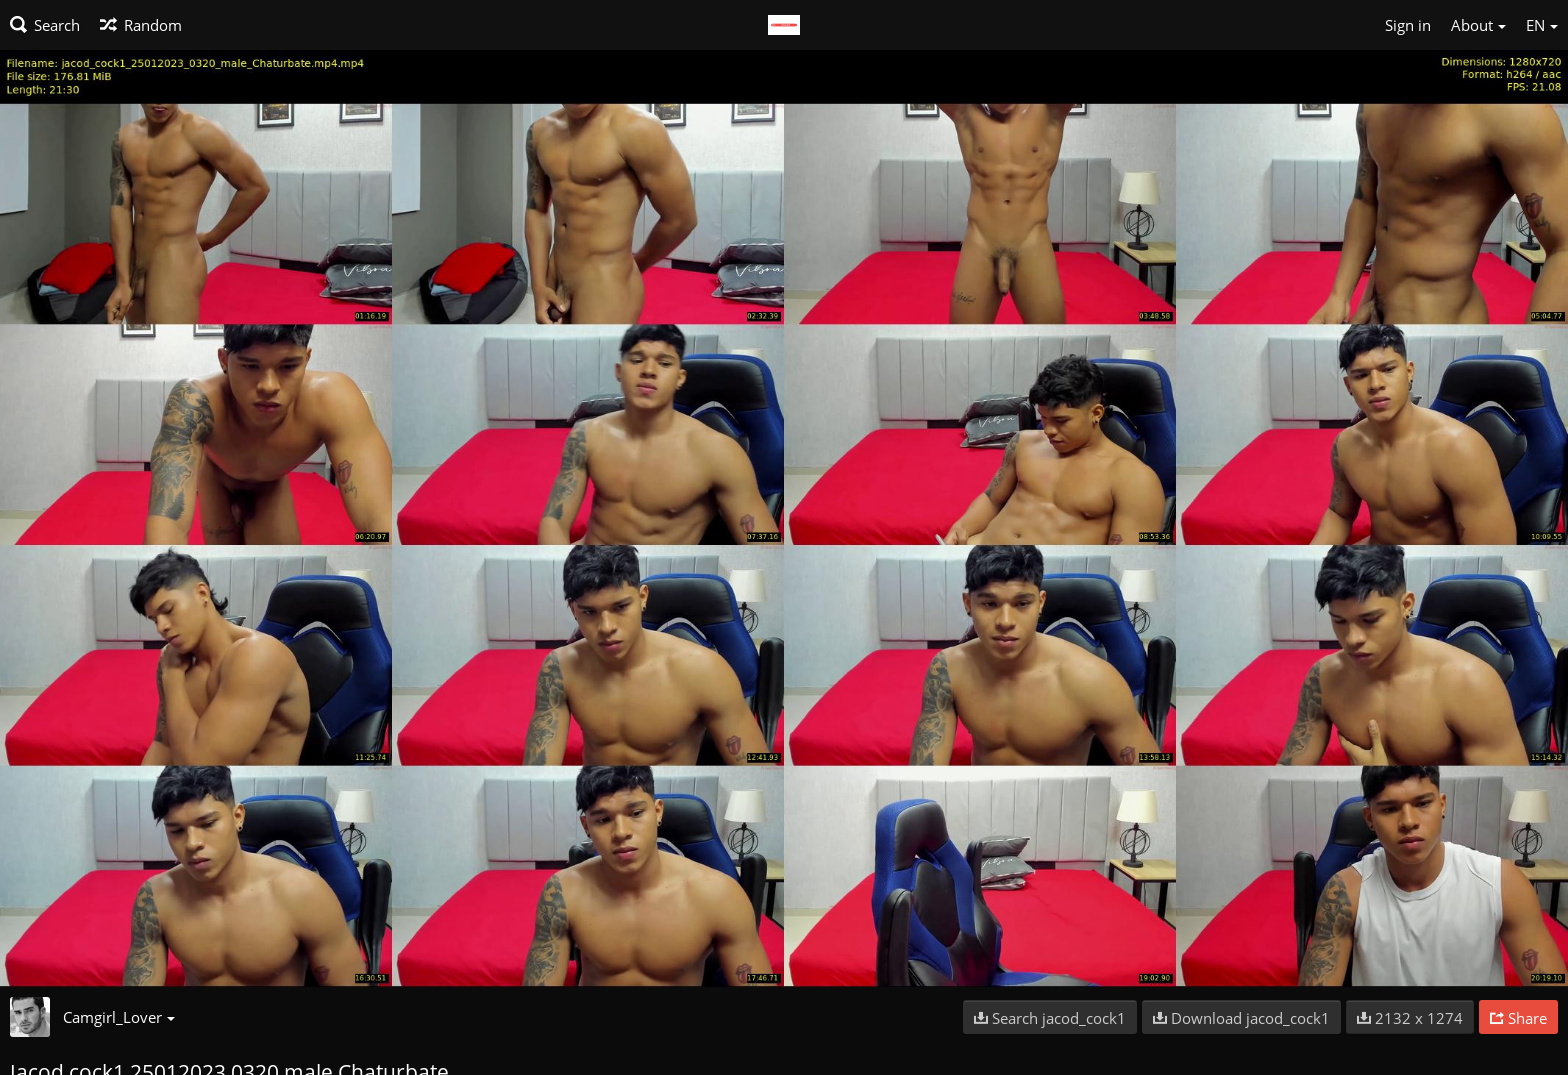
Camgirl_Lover (119, 1017)
